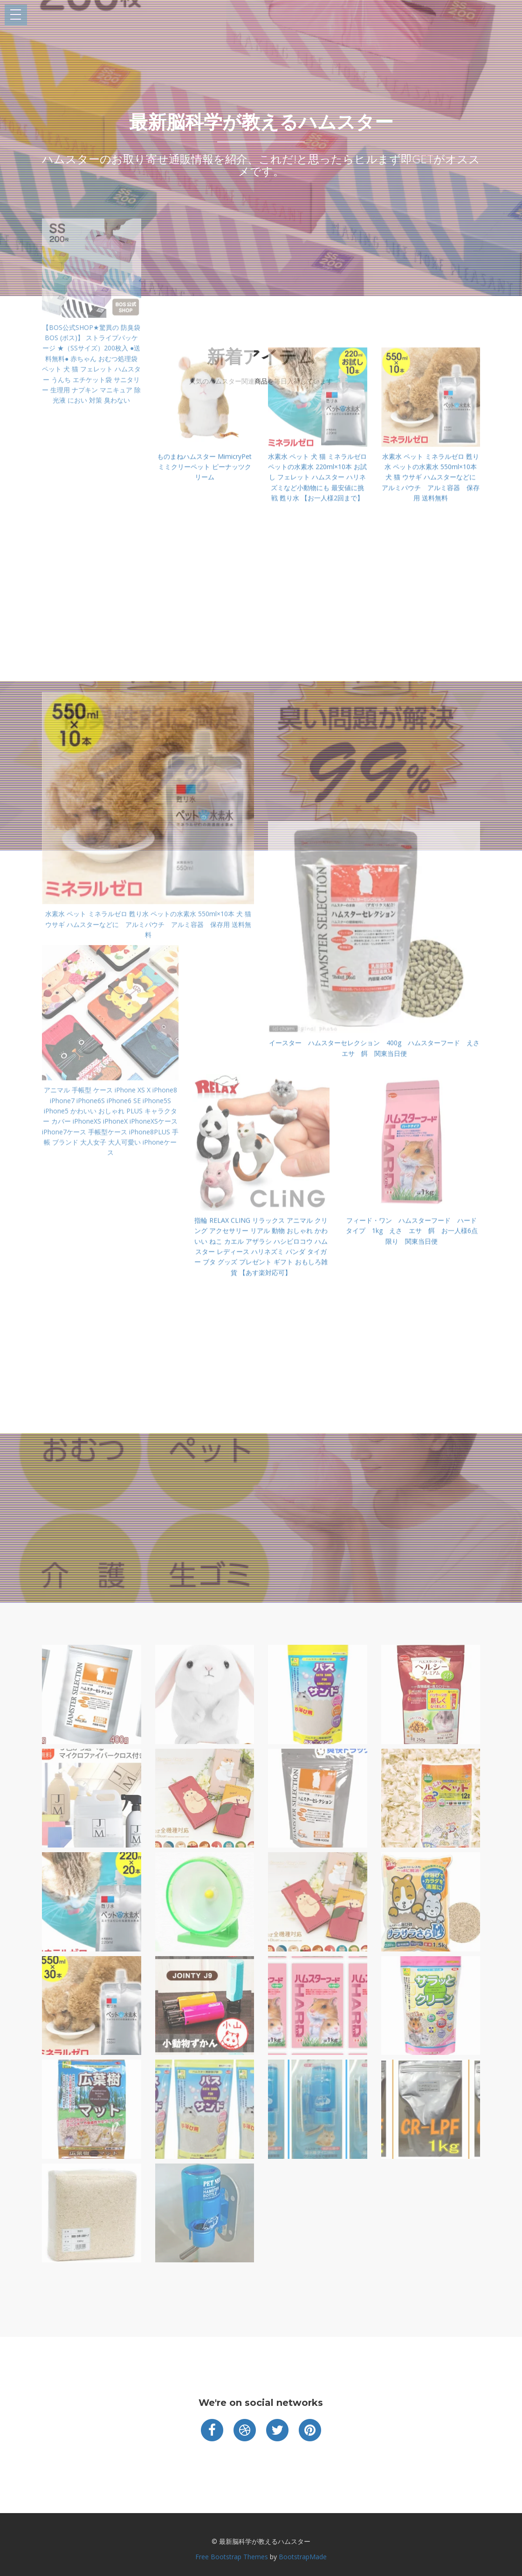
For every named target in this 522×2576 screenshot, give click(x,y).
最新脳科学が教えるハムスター (261, 121)
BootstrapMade (303, 2556)
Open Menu (16, 15)
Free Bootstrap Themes (231, 2556)
